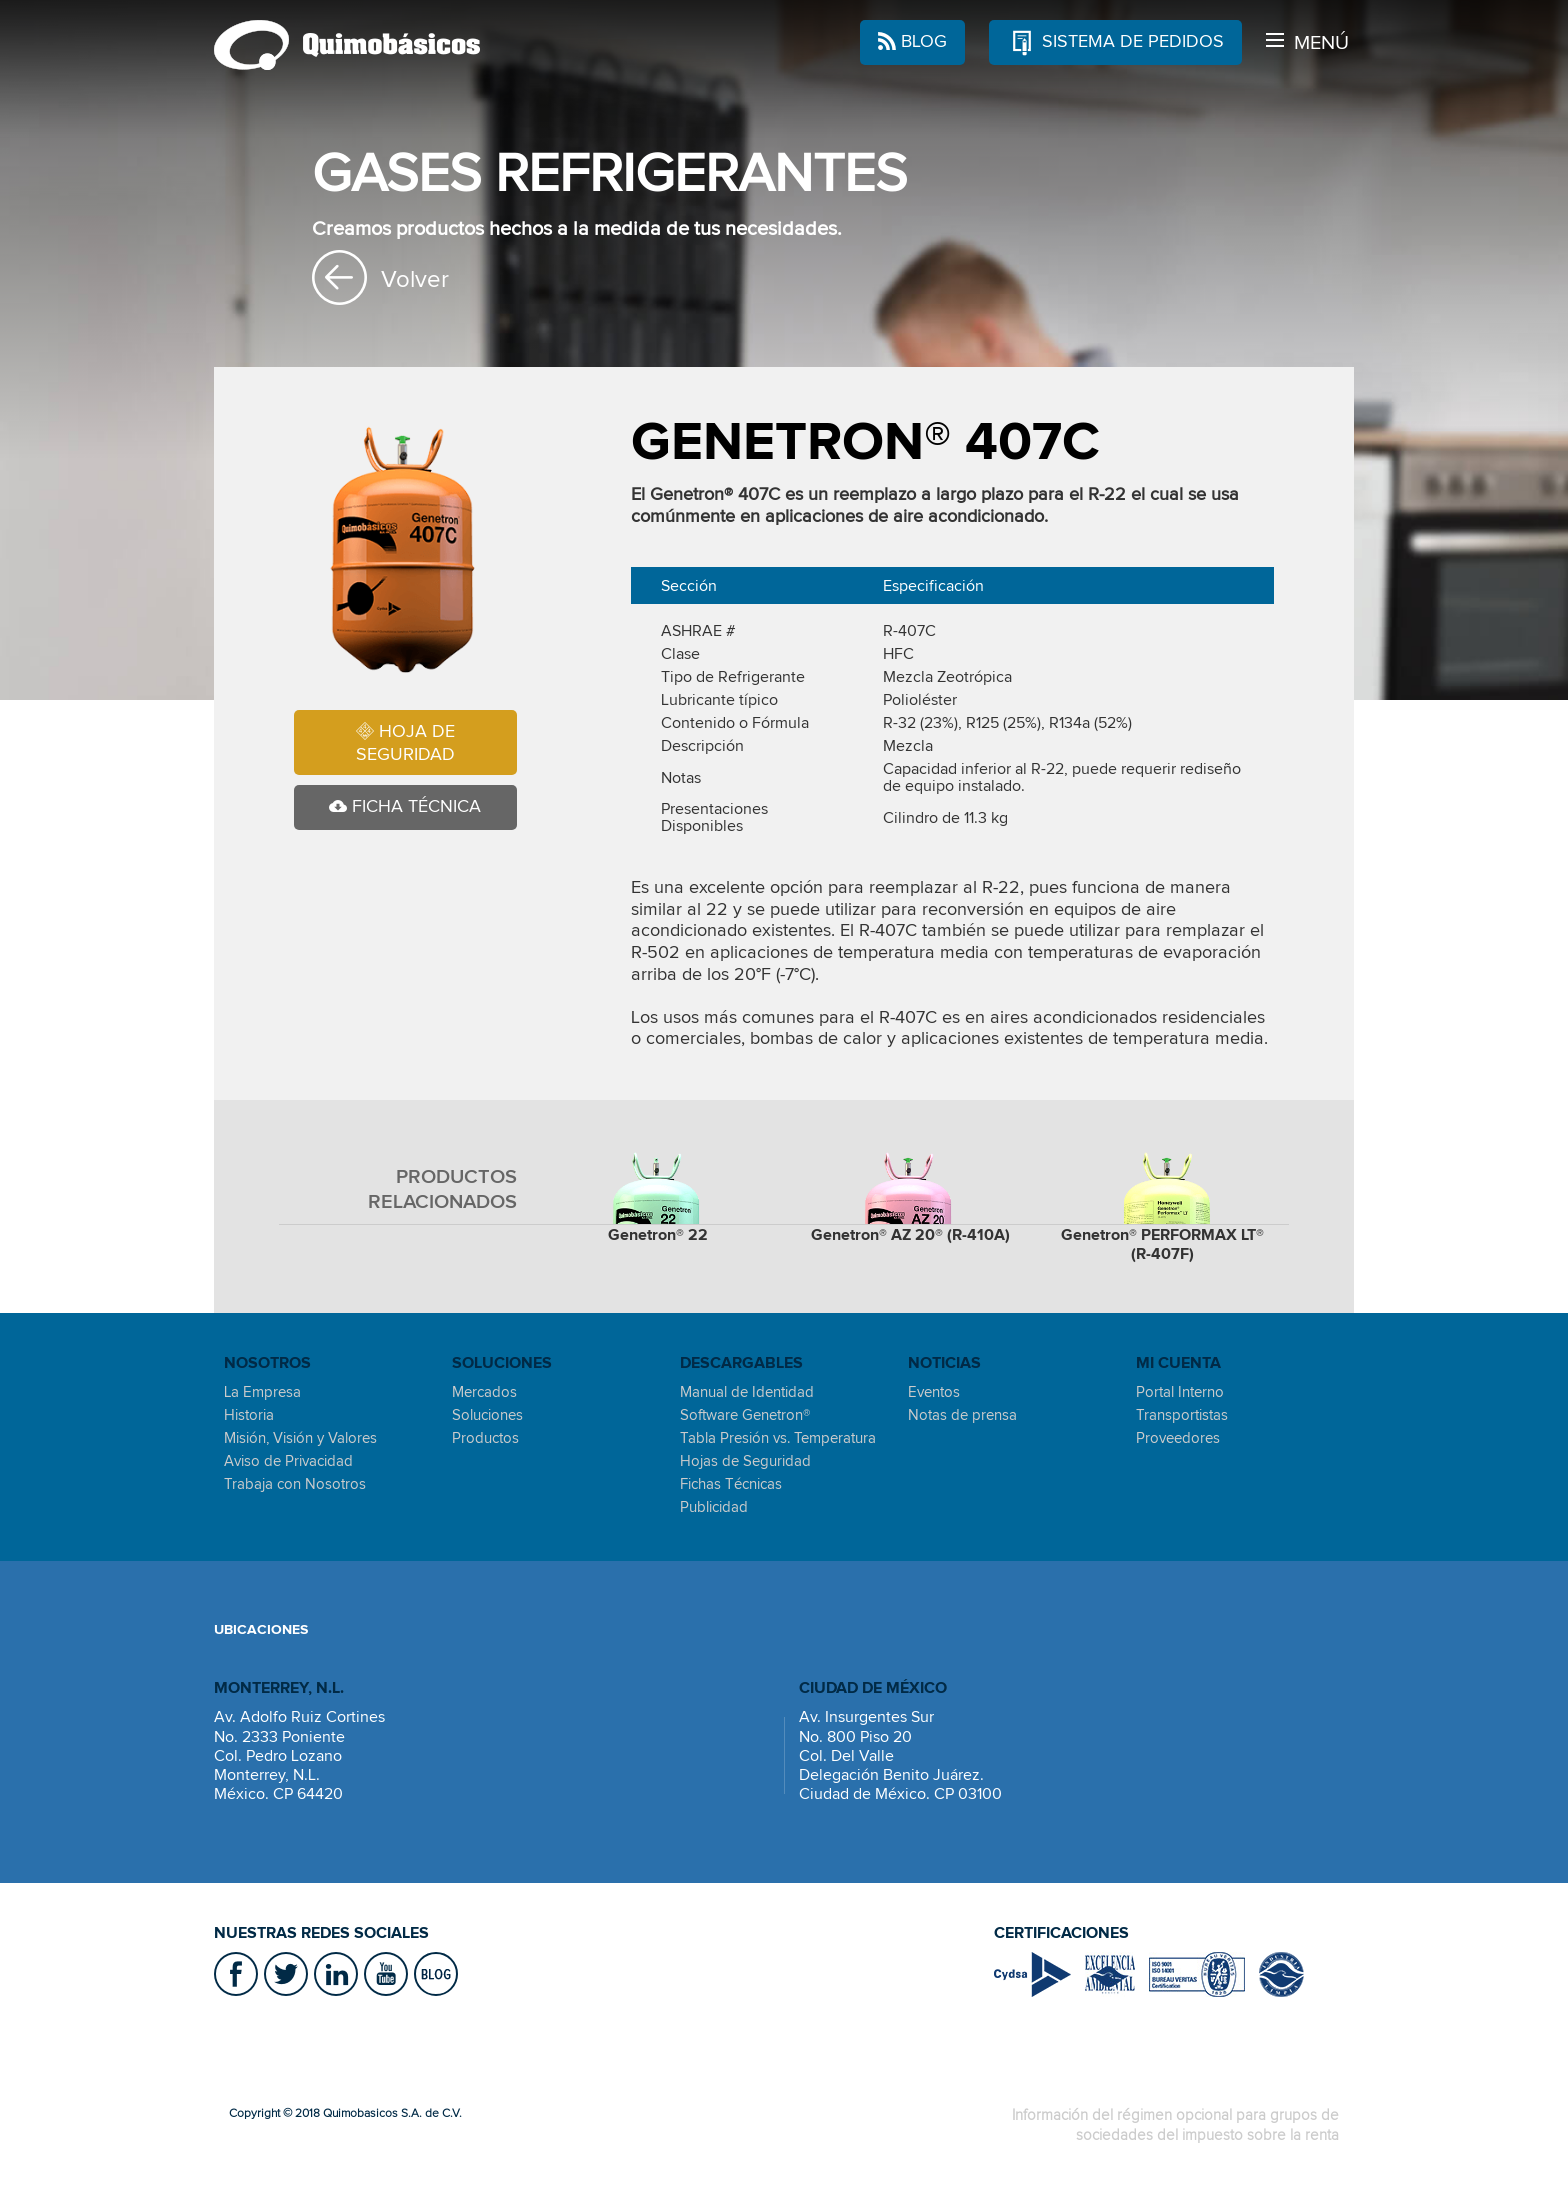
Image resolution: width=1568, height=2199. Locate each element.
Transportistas (1182, 1415)
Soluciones (487, 1415)
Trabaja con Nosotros (295, 1484)
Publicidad (714, 1507)
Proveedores (1178, 1438)
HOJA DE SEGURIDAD (405, 742)
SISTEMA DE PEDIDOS (1115, 40)
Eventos (934, 1392)
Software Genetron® (745, 1415)
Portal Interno (1180, 1392)
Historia (249, 1415)
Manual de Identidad (747, 1392)
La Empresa (262, 1392)
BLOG (912, 42)
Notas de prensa (962, 1415)
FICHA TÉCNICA (405, 807)
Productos (485, 1438)
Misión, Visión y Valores (300, 1438)
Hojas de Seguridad (745, 1461)
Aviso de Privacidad (288, 1461)
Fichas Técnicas (731, 1484)
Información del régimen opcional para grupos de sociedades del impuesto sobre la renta (1175, 2124)
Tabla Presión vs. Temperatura (778, 1438)
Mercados (484, 1392)
